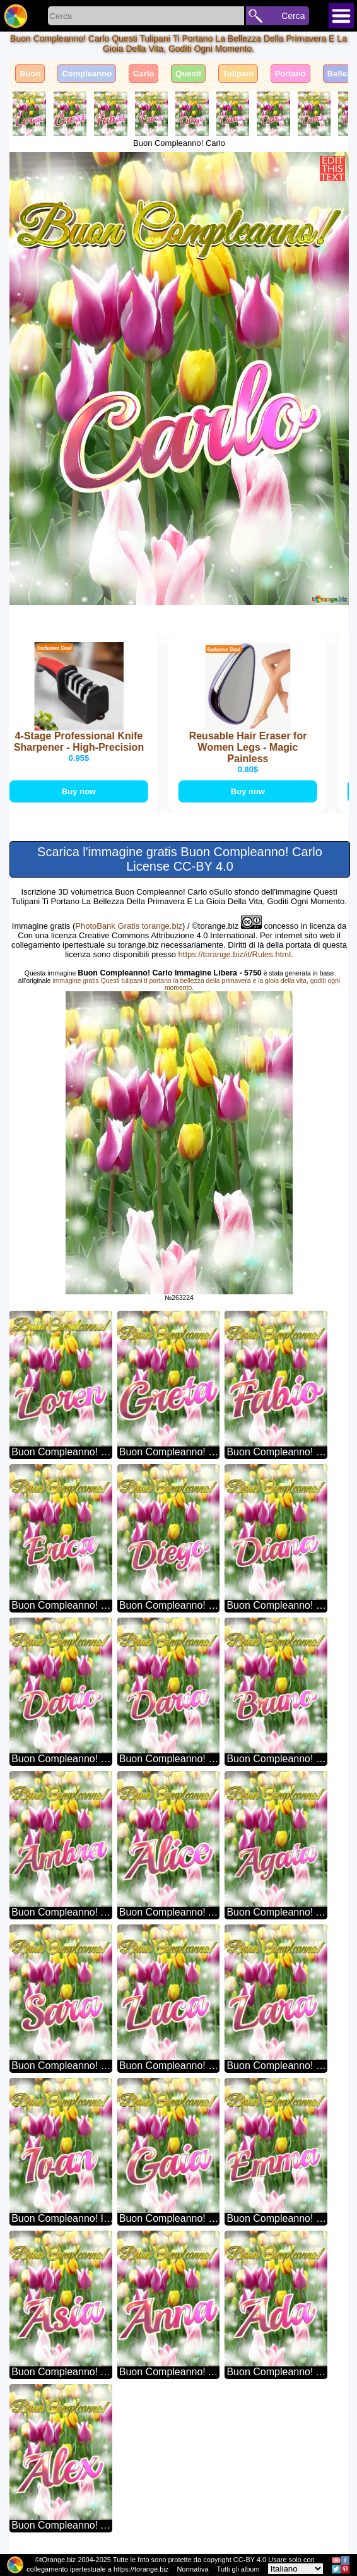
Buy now (80, 791)
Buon (30, 73)
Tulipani (238, 73)
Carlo (143, 73)
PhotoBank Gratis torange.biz (128, 926)
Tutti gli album (238, 2569)
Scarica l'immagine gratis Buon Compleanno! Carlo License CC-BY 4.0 (179, 859)
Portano (290, 73)
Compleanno (87, 73)
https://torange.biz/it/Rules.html (234, 954)
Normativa (192, 2569)
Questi (188, 73)
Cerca (293, 16)
